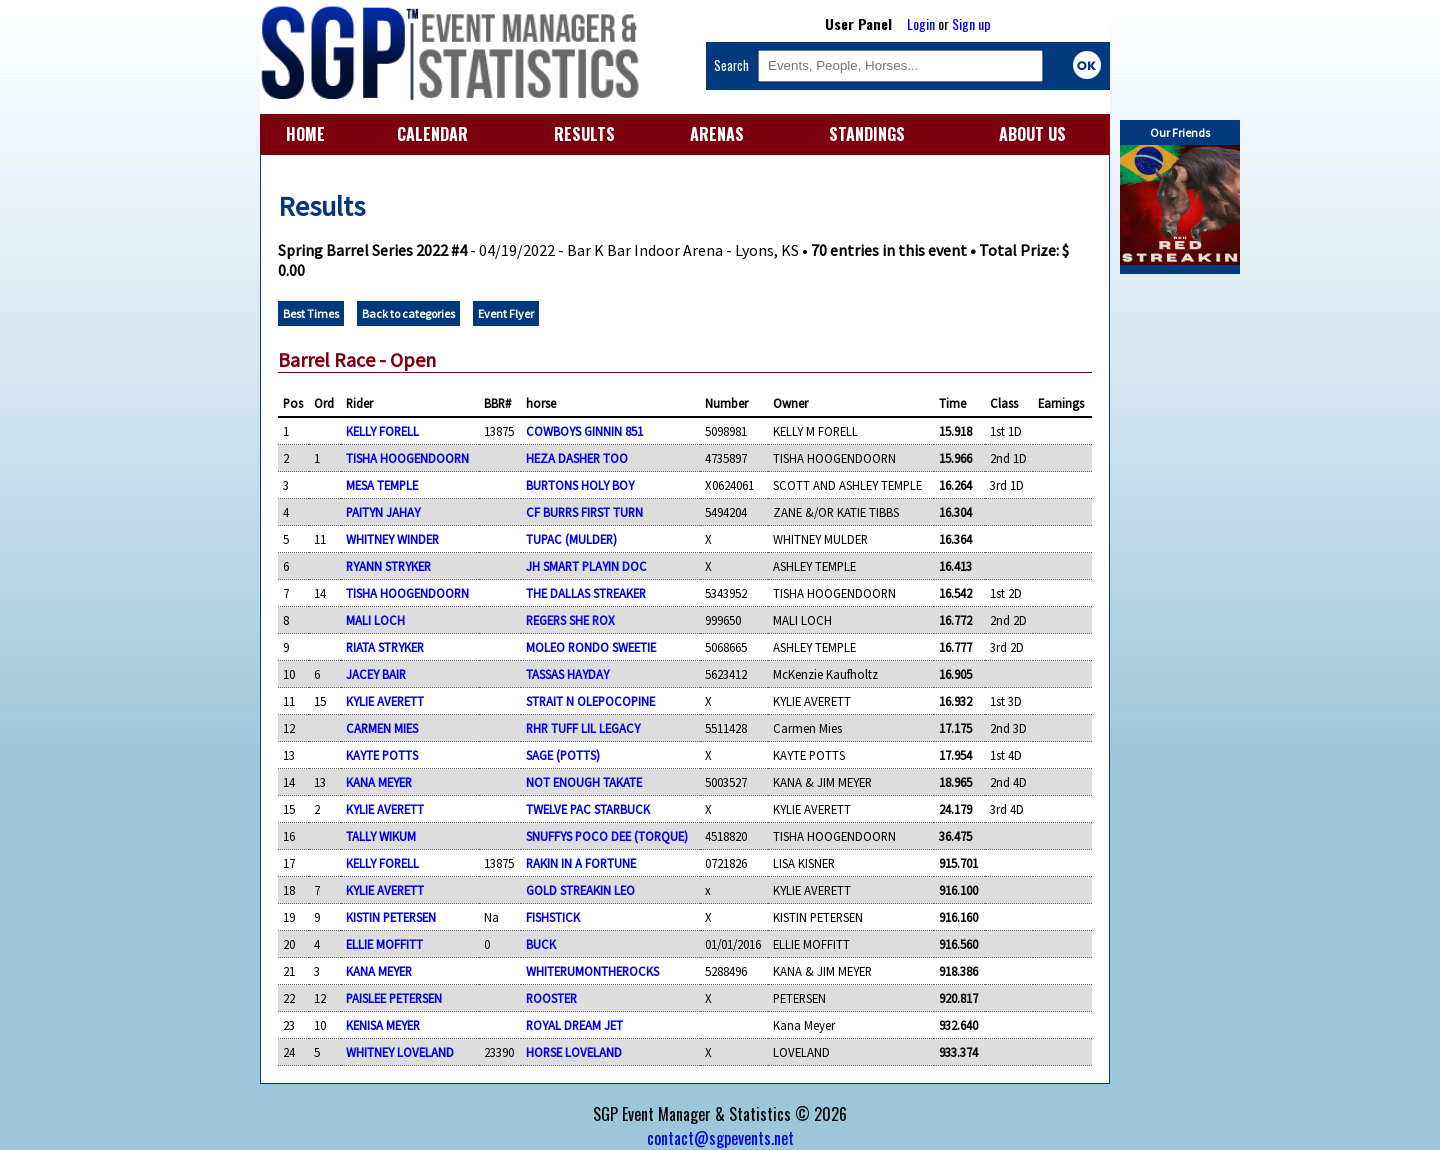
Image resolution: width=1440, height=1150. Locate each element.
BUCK (541, 944)
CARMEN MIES (382, 728)
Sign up (971, 23)
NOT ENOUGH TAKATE (584, 782)
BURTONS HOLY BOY (580, 485)
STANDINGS (867, 134)
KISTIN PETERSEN (391, 917)
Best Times (311, 313)
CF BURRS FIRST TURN (584, 512)
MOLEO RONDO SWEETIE (591, 647)
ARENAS (717, 134)
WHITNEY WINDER (392, 539)
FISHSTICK (553, 917)
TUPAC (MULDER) (571, 539)
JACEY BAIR (376, 674)
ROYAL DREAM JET (574, 1025)
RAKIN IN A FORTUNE (581, 863)
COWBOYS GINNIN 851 (584, 431)
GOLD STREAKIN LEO (580, 890)
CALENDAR (432, 134)
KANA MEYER (379, 782)
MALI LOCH (375, 620)
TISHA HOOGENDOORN (407, 458)
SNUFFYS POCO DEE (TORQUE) (607, 836)
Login (921, 23)
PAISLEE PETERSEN (394, 998)
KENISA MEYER (383, 1025)
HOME (305, 134)
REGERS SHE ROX (570, 620)
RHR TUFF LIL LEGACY (583, 728)
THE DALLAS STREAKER (586, 593)
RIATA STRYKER (385, 647)
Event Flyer (506, 313)
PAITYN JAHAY (383, 512)
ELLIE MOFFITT (384, 944)
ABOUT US (1032, 134)
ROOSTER (551, 998)
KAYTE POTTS (382, 755)
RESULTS (584, 134)
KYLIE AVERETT (385, 701)
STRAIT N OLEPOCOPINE (590, 701)
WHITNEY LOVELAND (400, 1052)
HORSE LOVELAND (574, 1052)
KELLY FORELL (382, 431)
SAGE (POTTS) (563, 755)
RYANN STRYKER (388, 566)
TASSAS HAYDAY (567, 674)
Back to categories (408, 313)
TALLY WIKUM (381, 836)
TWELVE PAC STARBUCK (588, 809)
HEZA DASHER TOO (577, 458)
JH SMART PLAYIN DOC (586, 566)
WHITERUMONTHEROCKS (592, 971)
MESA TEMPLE (382, 485)
